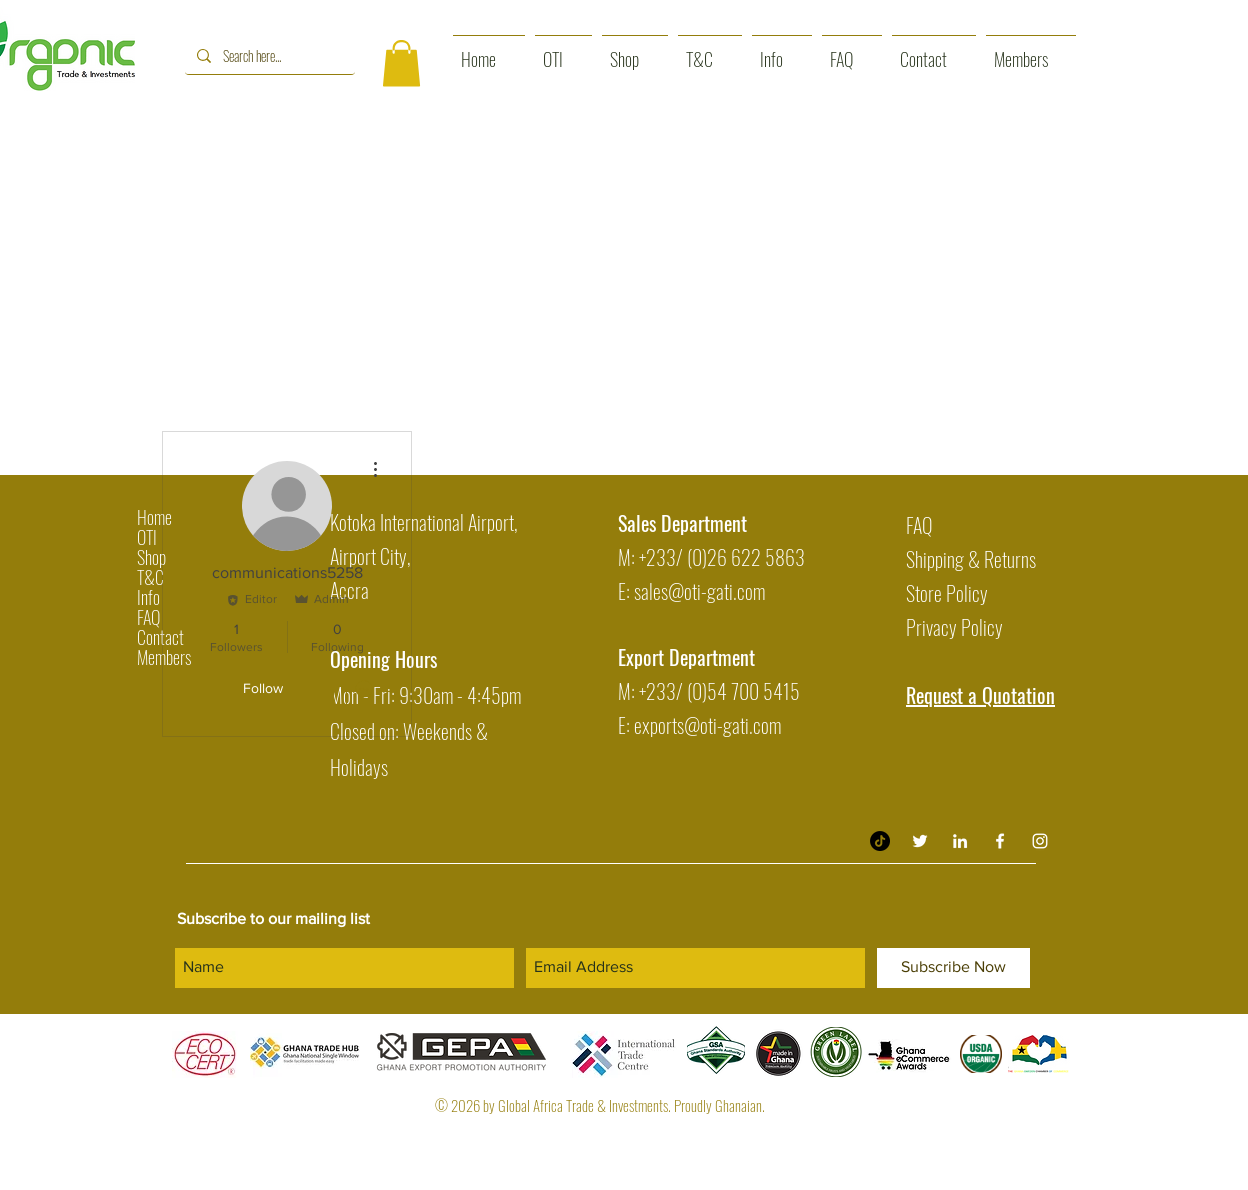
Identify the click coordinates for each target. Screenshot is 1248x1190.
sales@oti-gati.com (699, 591)
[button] (401, 63)
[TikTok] (880, 841)
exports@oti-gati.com (707, 725)
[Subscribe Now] (953, 968)
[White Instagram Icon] (1040, 841)
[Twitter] (920, 841)
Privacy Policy (954, 627)
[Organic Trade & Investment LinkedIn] (960, 841)
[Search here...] (268, 55)
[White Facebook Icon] (1000, 841)
